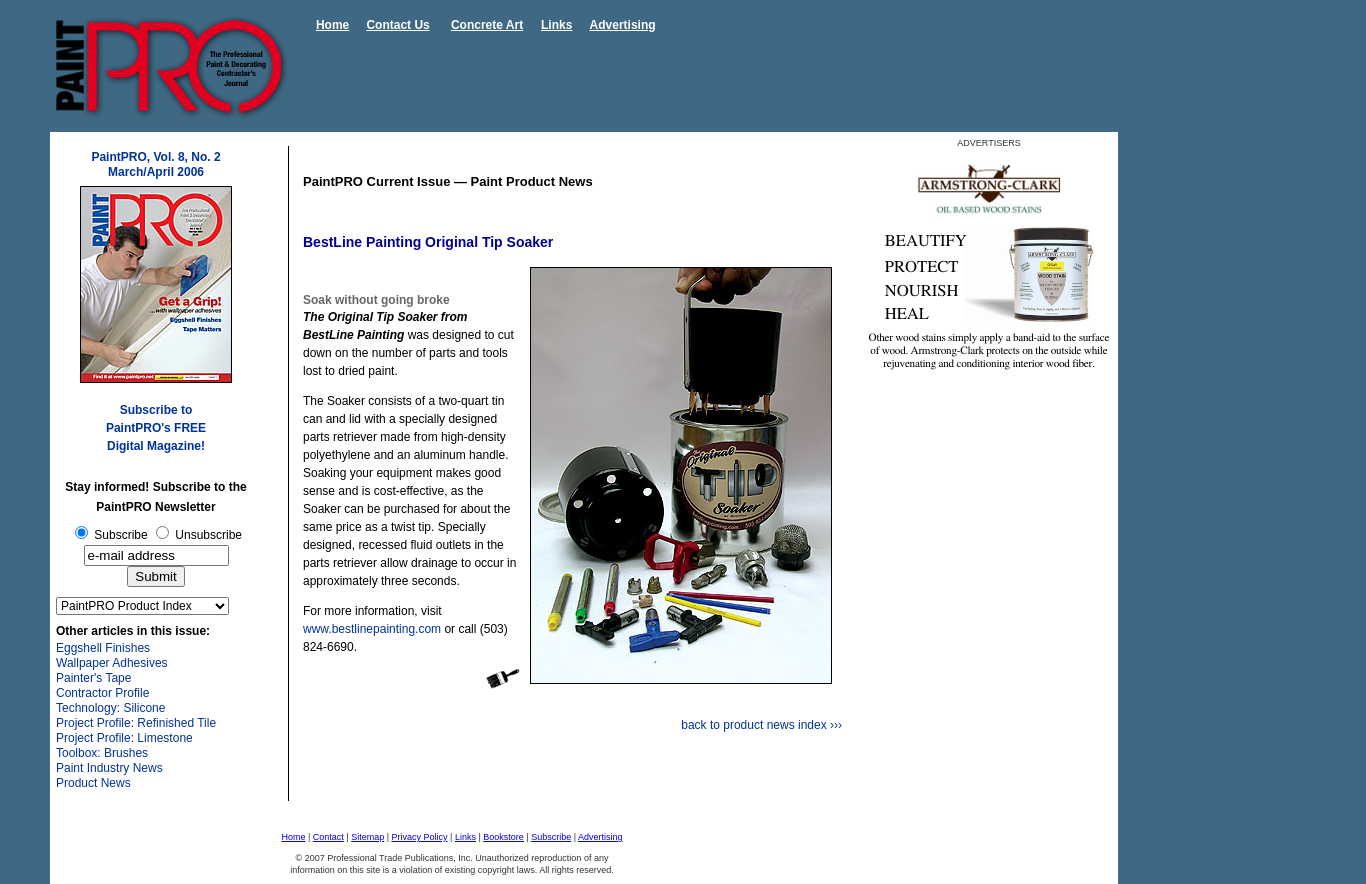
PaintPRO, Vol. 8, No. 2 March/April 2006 (155, 164)
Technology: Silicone (110, 708)
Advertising (623, 25)
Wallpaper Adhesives (112, 663)
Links (556, 25)
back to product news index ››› (761, 725)
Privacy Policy (420, 837)
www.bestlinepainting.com (372, 629)
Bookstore (503, 837)
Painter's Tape (93, 678)
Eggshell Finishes (103, 648)
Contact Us (397, 25)
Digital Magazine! (156, 446)
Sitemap (367, 837)
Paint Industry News (109, 768)
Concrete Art (487, 25)
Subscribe (551, 837)
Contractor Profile (102, 693)
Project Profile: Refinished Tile (136, 723)
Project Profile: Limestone (124, 738)
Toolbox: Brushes (102, 753)
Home (332, 25)
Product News (93, 783)
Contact (328, 837)
